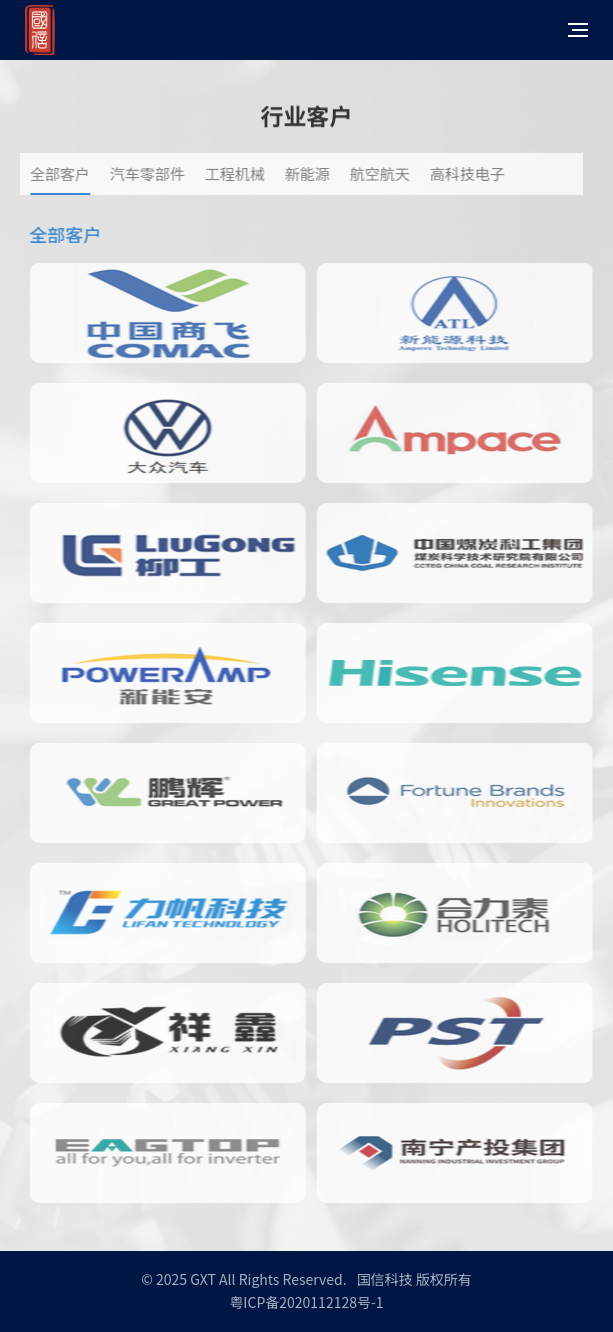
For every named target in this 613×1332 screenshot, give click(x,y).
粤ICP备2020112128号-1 (306, 1302)
